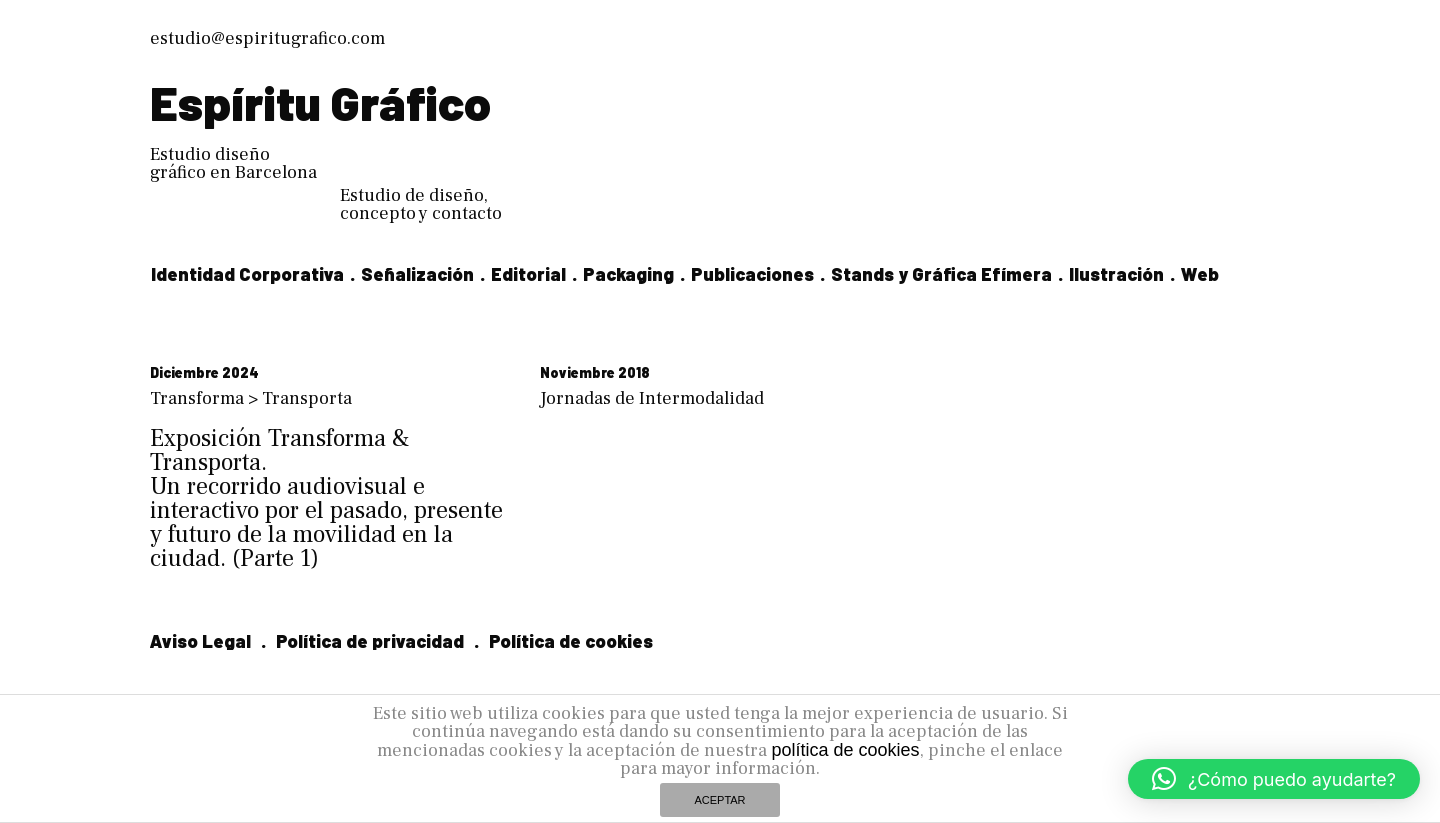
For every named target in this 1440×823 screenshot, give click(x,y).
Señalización (417, 274)
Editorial (528, 274)
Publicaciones (752, 274)
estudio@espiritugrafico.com (267, 38)
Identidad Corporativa (247, 274)
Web (1200, 274)
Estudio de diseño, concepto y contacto (421, 204)
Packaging (628, 274)
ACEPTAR (719, 800)
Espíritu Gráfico (320, 102)
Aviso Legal (200, 641)
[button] (1274, 779)
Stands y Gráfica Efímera (941, 274)
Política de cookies (571, 641)
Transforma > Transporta (251, 398)
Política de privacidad (370, 641)
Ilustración (1116, 274)
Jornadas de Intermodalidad (652, 398)
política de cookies (845, 750)
